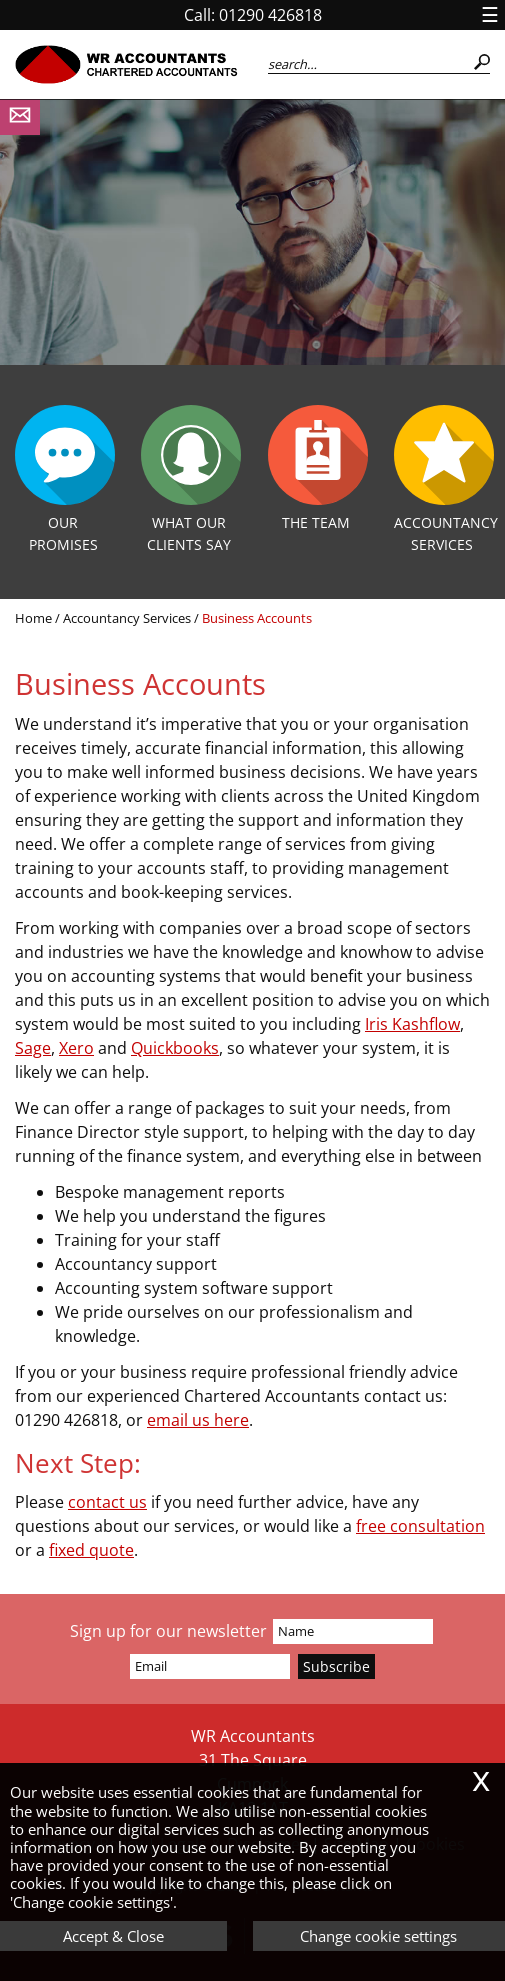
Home (33, 618)
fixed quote (91, 1550)
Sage (33, 1048)
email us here (198, 1420)
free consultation (420, 1526)
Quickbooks (175, 1048)
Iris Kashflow (412, 1024)
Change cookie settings (378, 1936)
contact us (107, 1502)
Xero (76, 1048)
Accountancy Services (127, 618)
